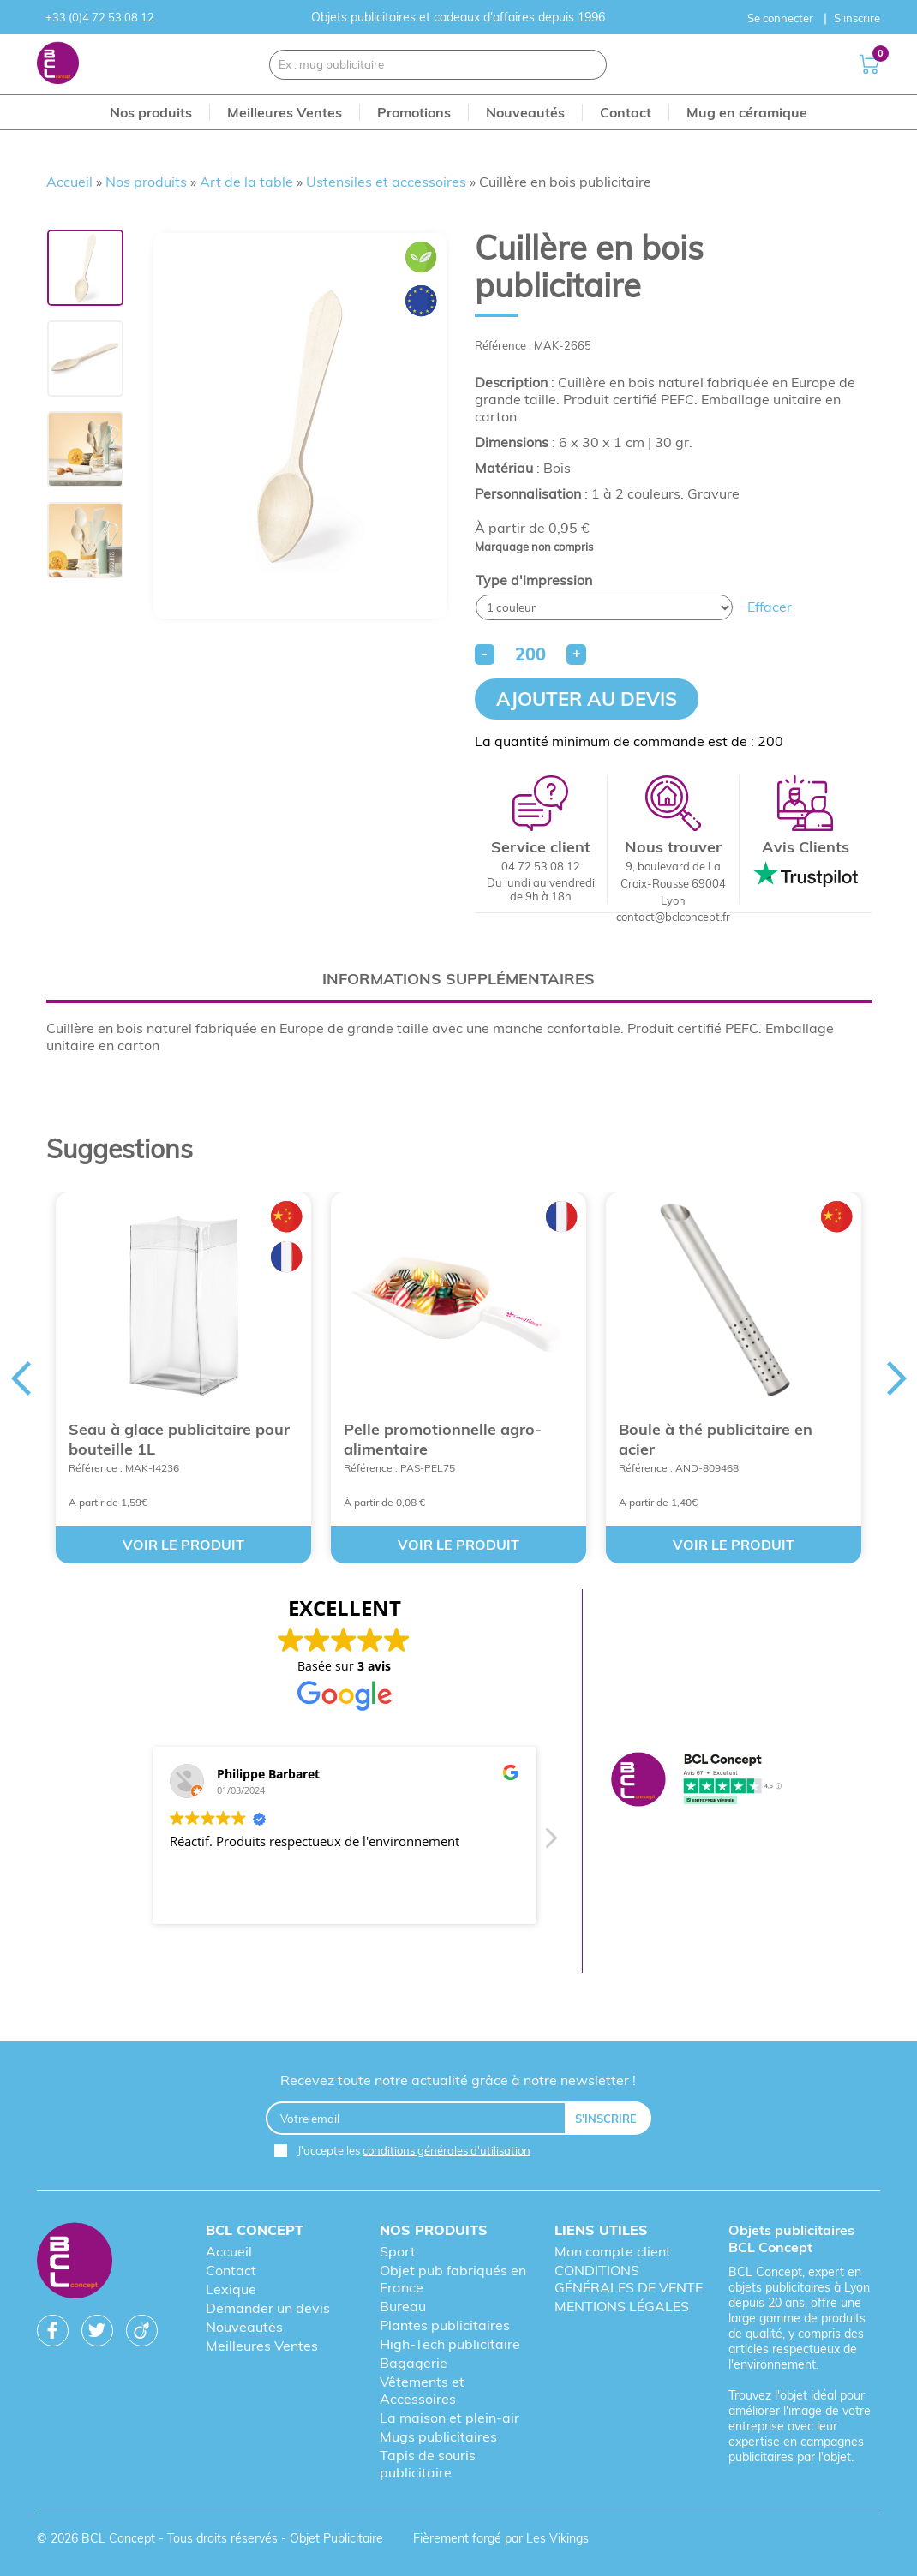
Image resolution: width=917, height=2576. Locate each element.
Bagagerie (413, 2362)
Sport (398, 2251)
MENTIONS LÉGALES (621, 2306)
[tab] (459, 978)
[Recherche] (583, 64)
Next (897, 1378)
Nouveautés (244, 2326)
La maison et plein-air (449, 2417)
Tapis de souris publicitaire (428, 2464)
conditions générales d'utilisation (446, 2150)
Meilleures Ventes (262, 2345)
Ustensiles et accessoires (386, 181)
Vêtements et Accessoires (422, 2390)
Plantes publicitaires (445, 2325)
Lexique (231, 2289)
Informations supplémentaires (458, 979)
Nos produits (146, 181)
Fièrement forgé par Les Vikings (501, 2538)
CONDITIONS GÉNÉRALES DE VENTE (628, 2279)
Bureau (403, 2306)
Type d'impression (534, 580)
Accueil (69, 181)
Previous (20, 1378)
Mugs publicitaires (438, 2436)
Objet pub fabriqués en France (453, 2279)
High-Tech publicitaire (450, 2343)
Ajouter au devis (586, 699)
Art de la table (246, 181)
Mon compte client (612, 2251)
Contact (231, 2270)
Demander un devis (268, 2307)
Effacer (769, 606)
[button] (550, 1843)
